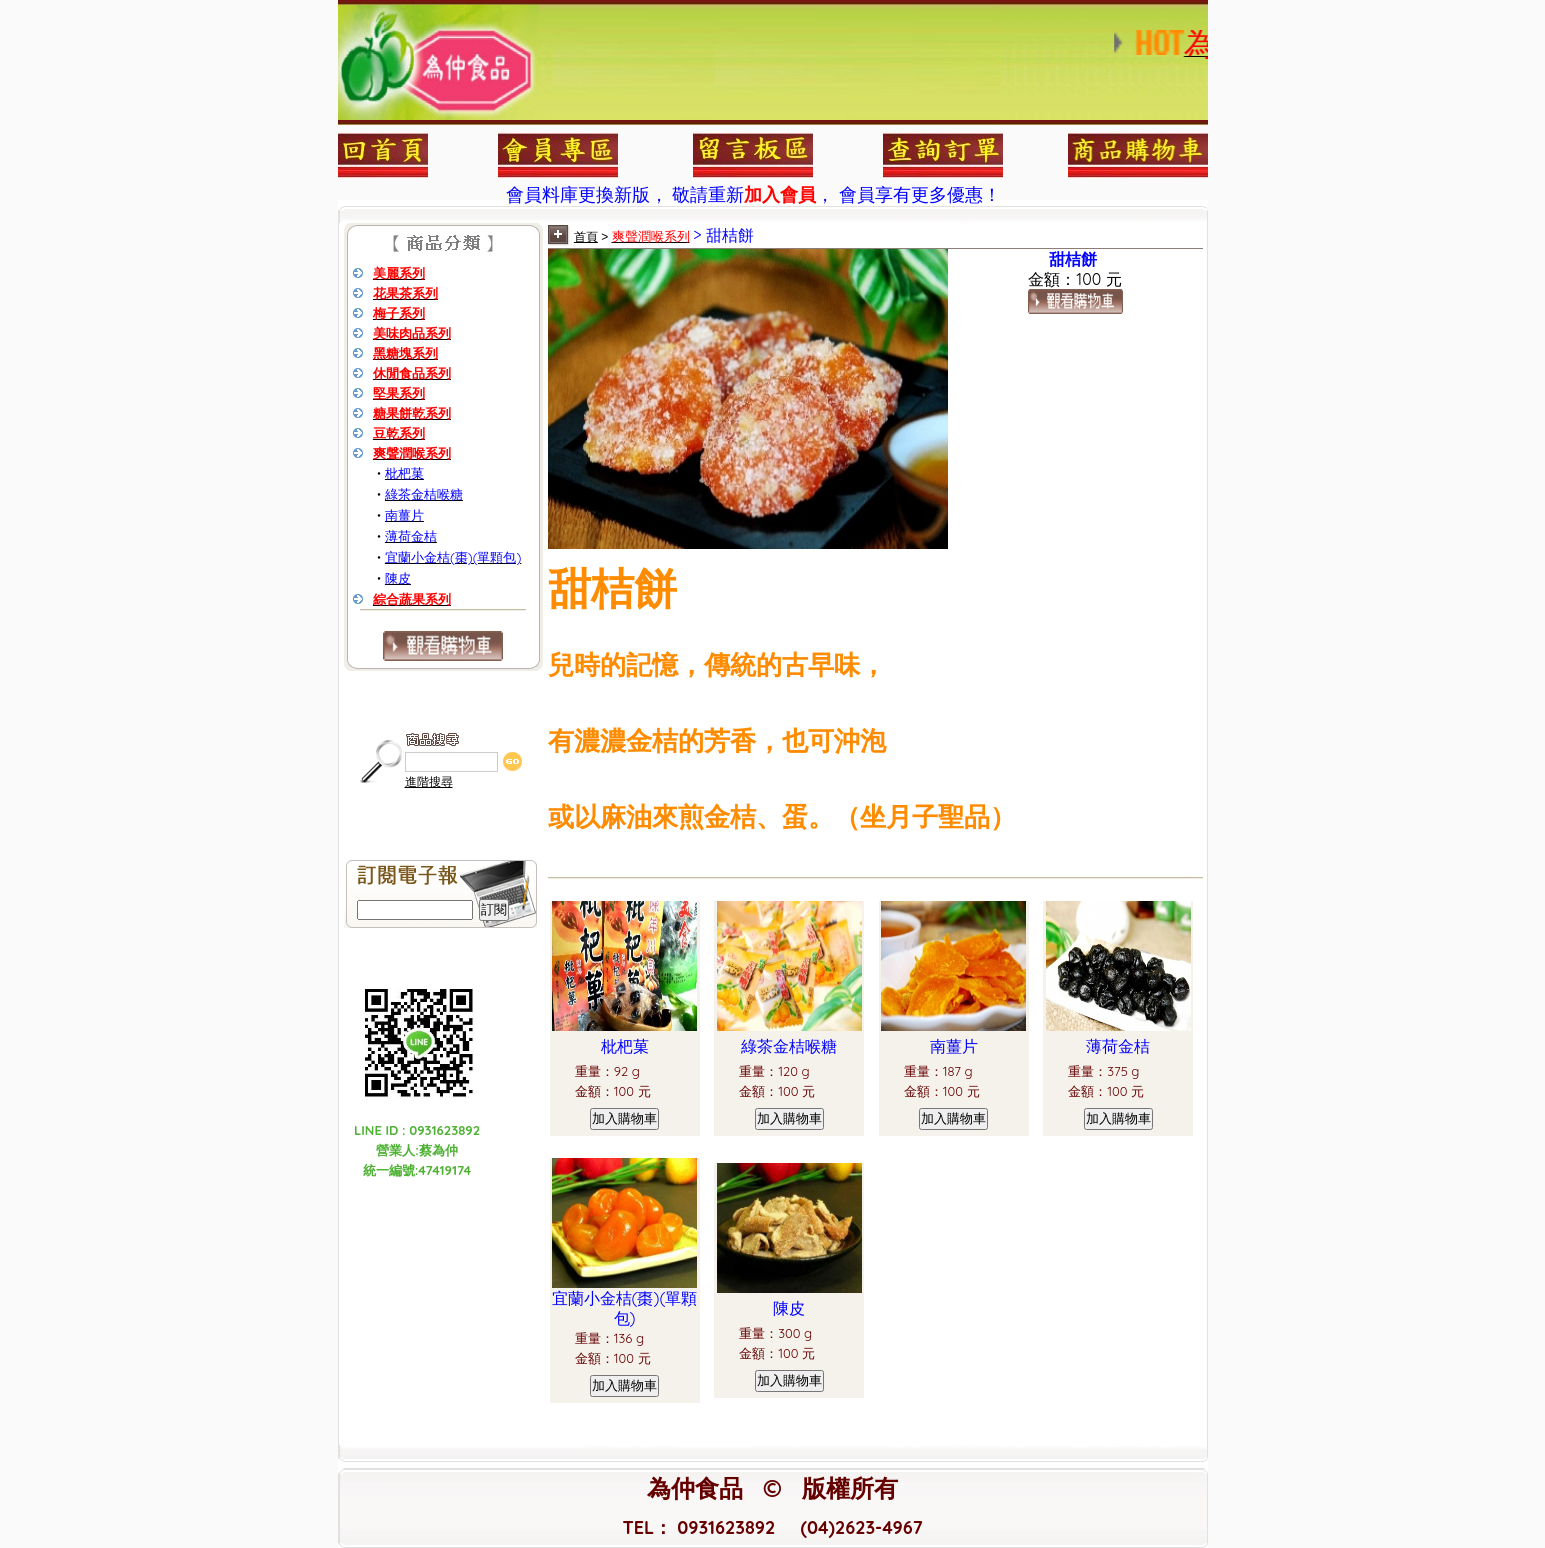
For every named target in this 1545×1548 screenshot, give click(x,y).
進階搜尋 (429, 782)
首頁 (586, 237)
